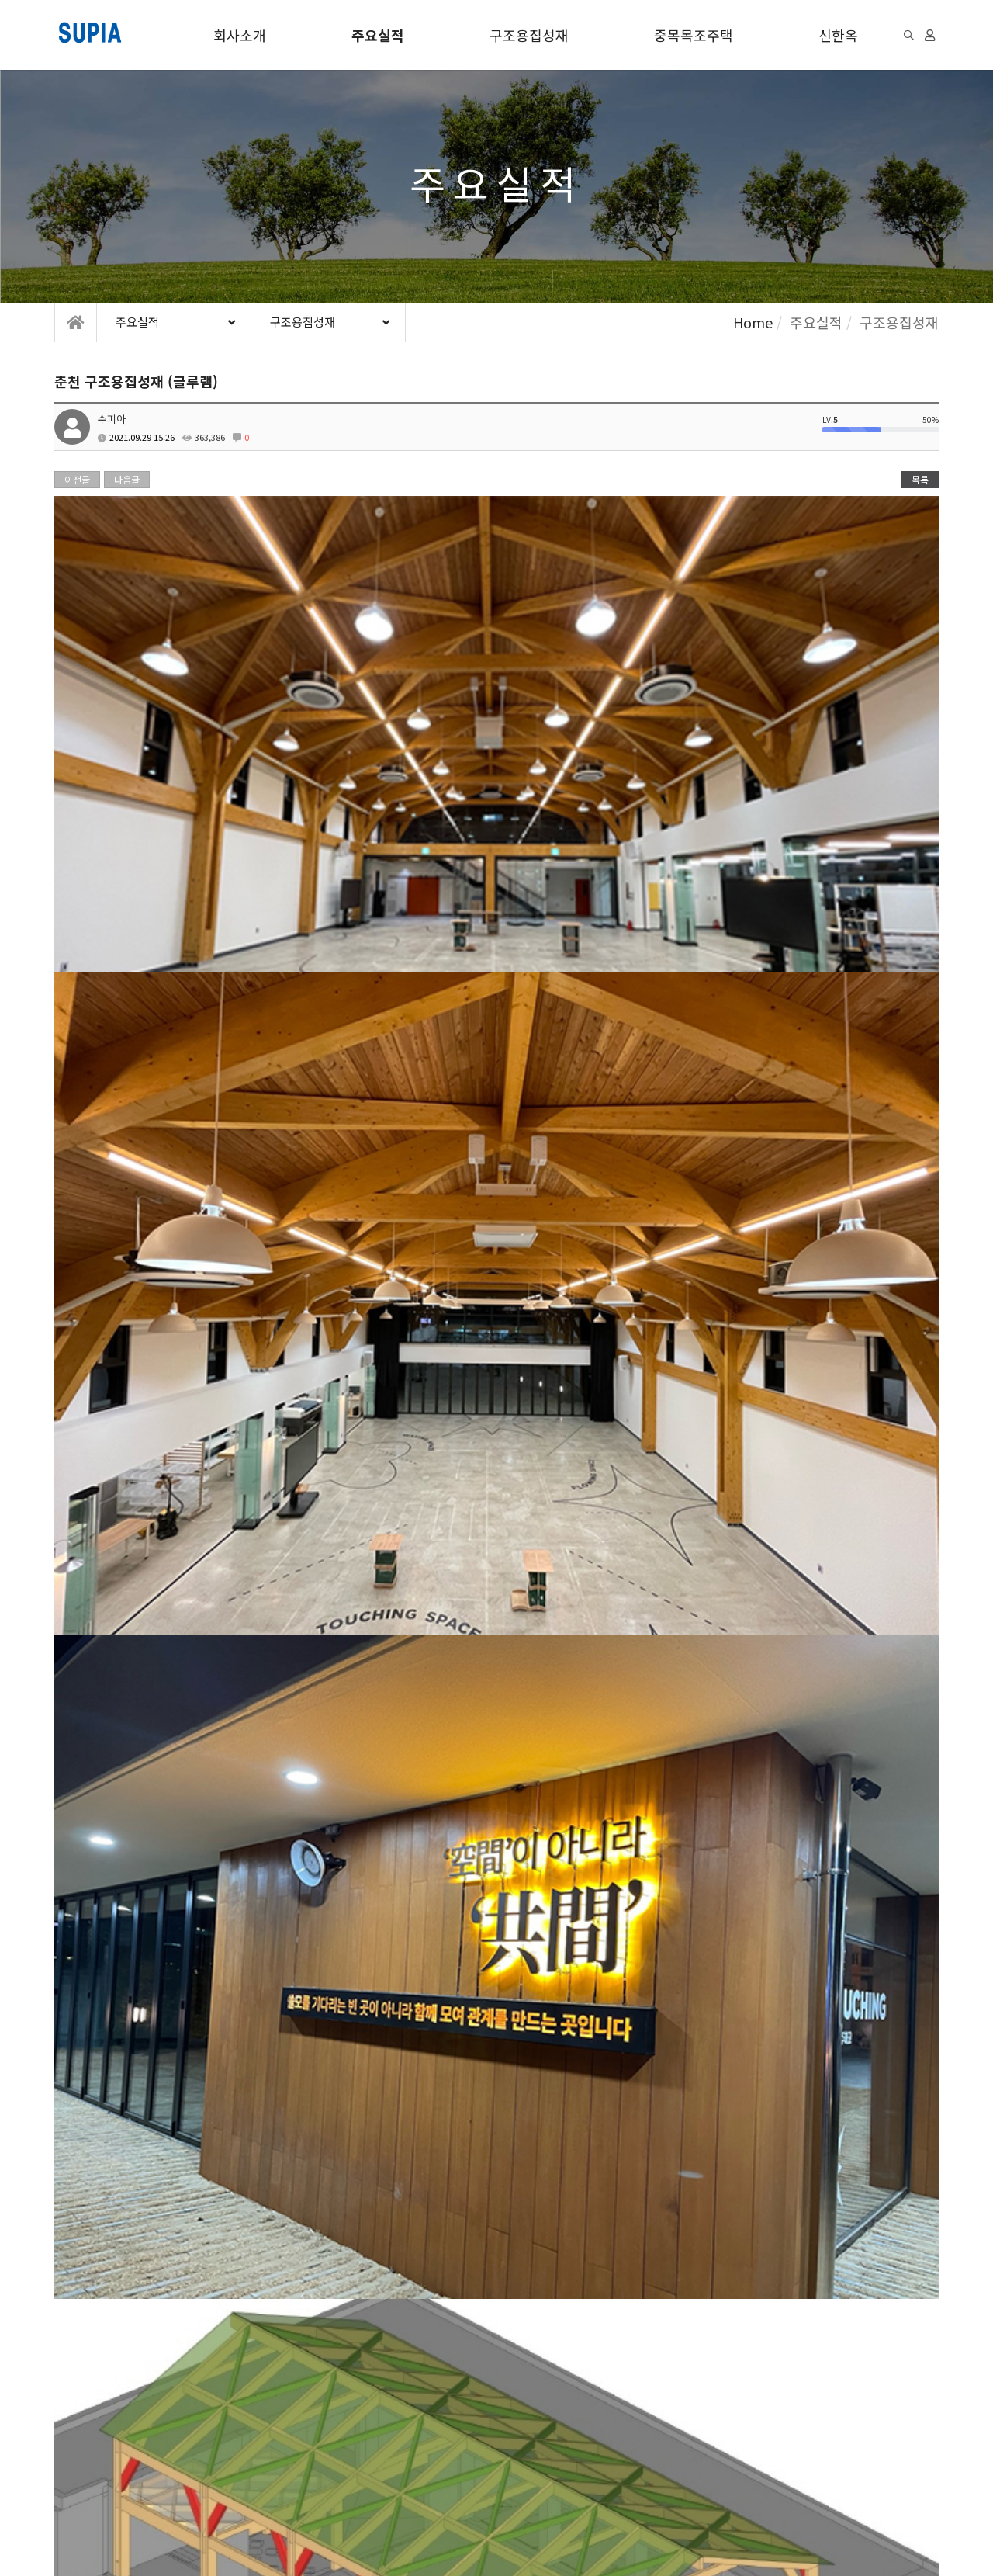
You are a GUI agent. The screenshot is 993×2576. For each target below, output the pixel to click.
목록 (920, 479)
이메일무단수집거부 (275, 2441)
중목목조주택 (693, 35)
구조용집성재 (529, 35)
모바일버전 (296, 2533)
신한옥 (838, 35)
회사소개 (239, 35)
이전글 (77, 479)
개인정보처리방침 (162, 2441)
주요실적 (377, 35)
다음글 (127, 479)
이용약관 (74, 2441)
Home (753, 322)
